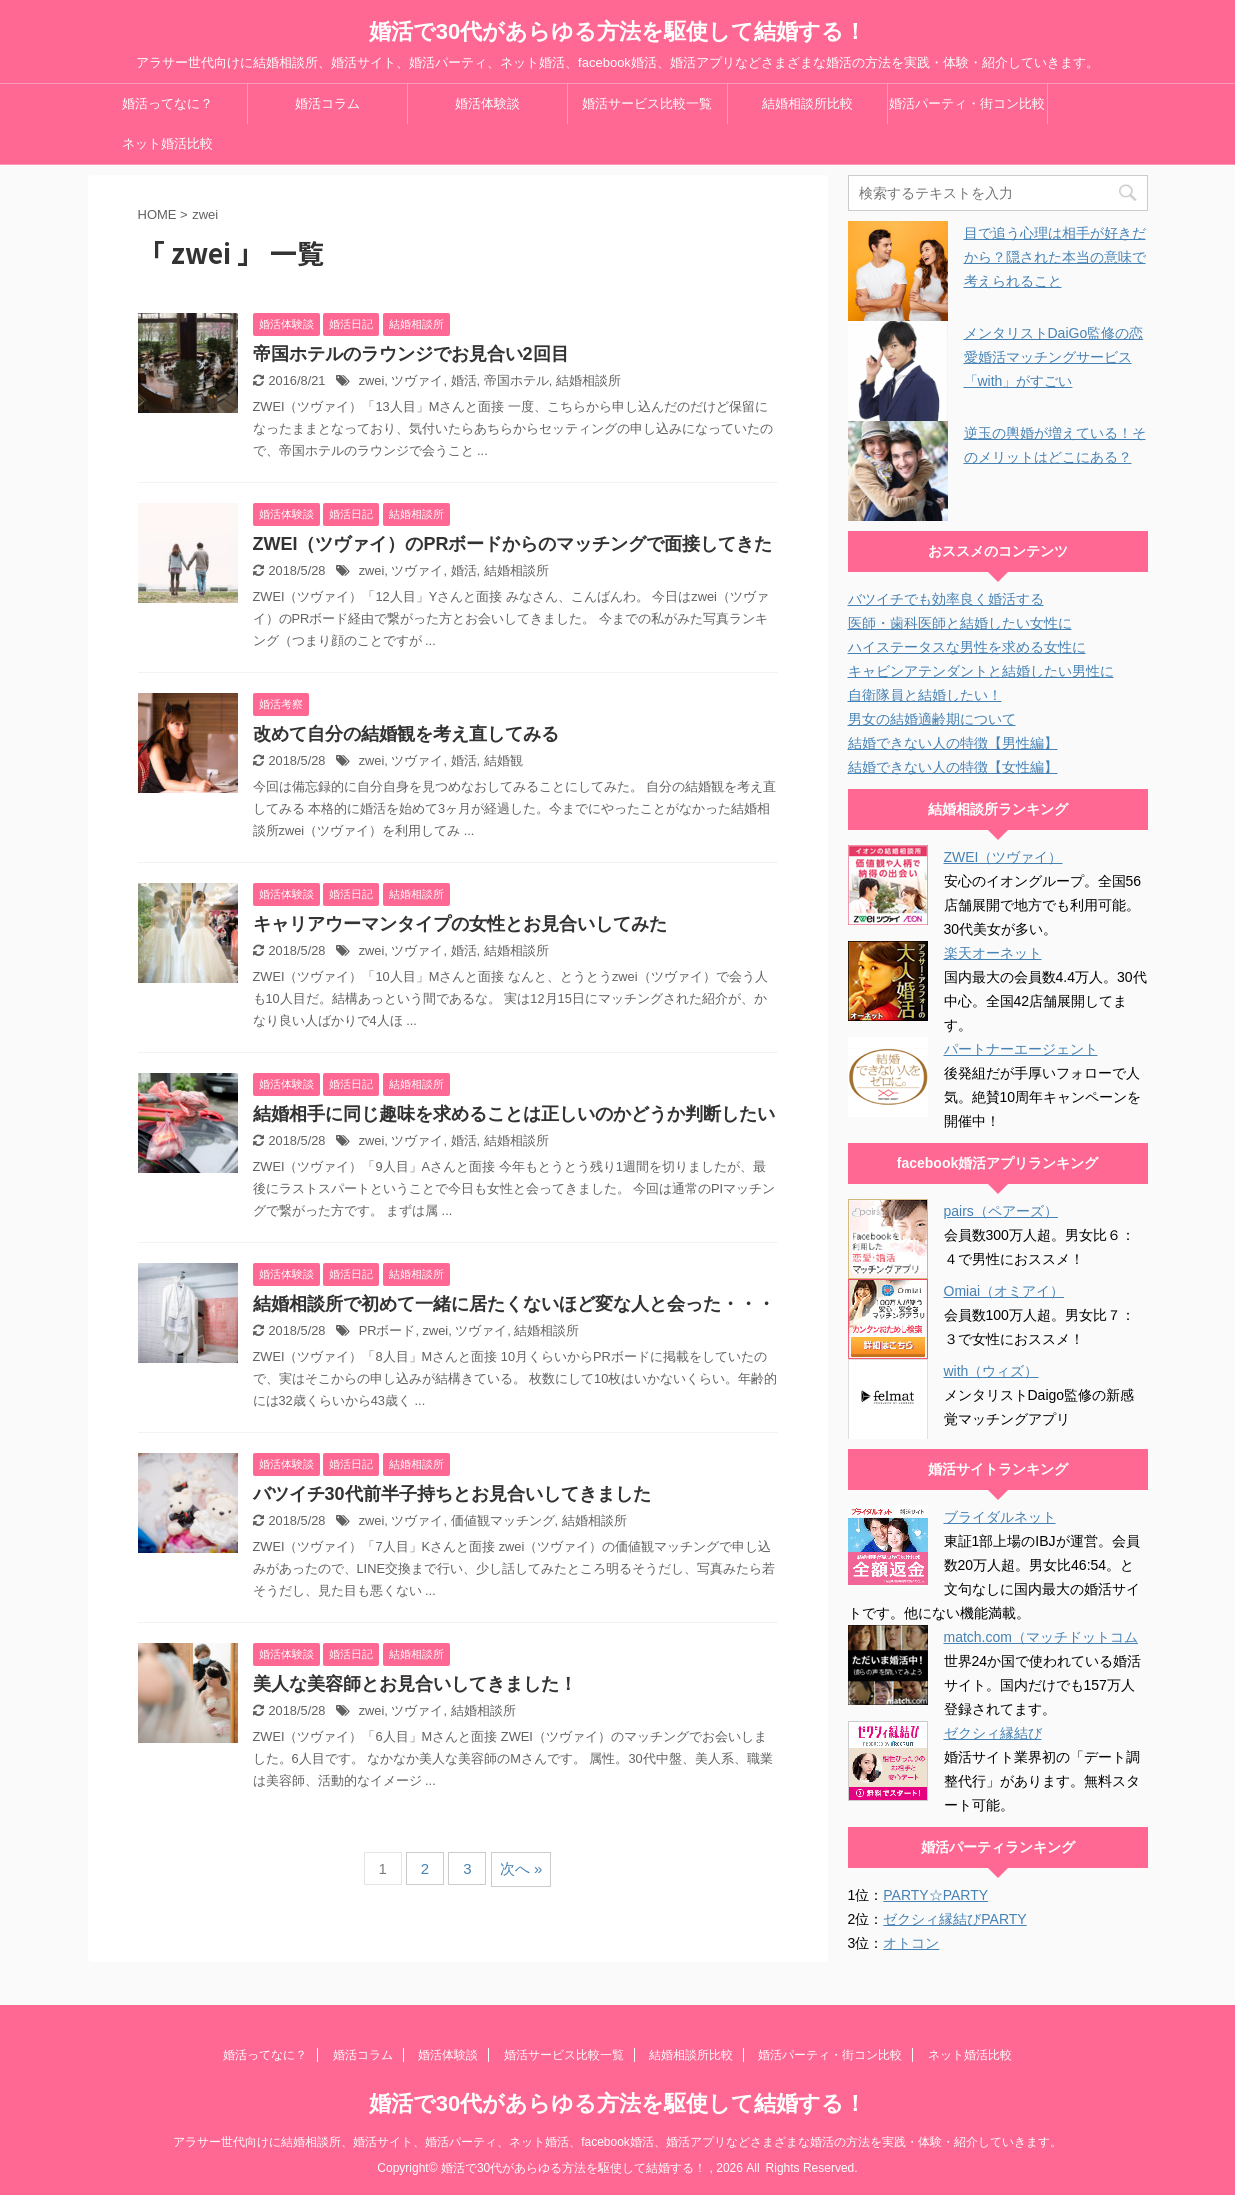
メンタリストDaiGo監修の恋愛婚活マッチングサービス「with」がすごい (1054, 357)
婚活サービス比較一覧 (647, 103)
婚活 (464, 380)
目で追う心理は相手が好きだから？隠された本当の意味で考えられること (1055, 257)
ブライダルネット (1000, 1517)
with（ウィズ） (991, 1371)
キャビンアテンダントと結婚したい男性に (981, 671)
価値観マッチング (503, 1520)
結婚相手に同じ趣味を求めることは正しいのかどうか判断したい (514, 1114)
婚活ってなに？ (167, 103)
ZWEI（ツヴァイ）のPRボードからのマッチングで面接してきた (513, 544)
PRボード (387, 1330)
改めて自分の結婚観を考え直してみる (406, 734)
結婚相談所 (588, 380)
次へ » (521, 1868)
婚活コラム (327, 103)
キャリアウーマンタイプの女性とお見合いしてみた (460, 924)
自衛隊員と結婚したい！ (925, 695)
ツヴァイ (417, 380)
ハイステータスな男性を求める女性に (967, 647)
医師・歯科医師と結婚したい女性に (960, 623)
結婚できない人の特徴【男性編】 (953, 743)
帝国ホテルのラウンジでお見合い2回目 (411, 354)
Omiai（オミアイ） (1004, 1291)
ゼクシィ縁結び (993, 1733)
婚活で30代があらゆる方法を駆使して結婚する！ (617, 31)
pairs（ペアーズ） (1001, 1211)
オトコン (911, 1943)
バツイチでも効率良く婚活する (946, 599)
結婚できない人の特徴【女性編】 (953, 767)
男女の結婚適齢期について (932, 719)
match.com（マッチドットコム (1041, 1637)
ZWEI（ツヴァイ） (1003, 857)
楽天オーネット (993, 953)
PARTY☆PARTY (935, 1895)
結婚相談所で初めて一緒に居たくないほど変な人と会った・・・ (514, 1304)
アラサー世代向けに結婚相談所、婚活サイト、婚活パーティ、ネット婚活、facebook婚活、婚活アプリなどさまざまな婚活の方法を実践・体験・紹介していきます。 (617, 2142)
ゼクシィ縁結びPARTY (954, 1919)
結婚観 (503, 760)
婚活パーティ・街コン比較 (967, 103)
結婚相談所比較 (807, 103)
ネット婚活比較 (167, 143)
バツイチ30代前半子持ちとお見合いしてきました (452, 1494)
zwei (372, 380)
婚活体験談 (487, 103)
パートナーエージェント (1021, 1049)
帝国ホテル (516, 380)
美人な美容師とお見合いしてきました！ (415, 1684)
